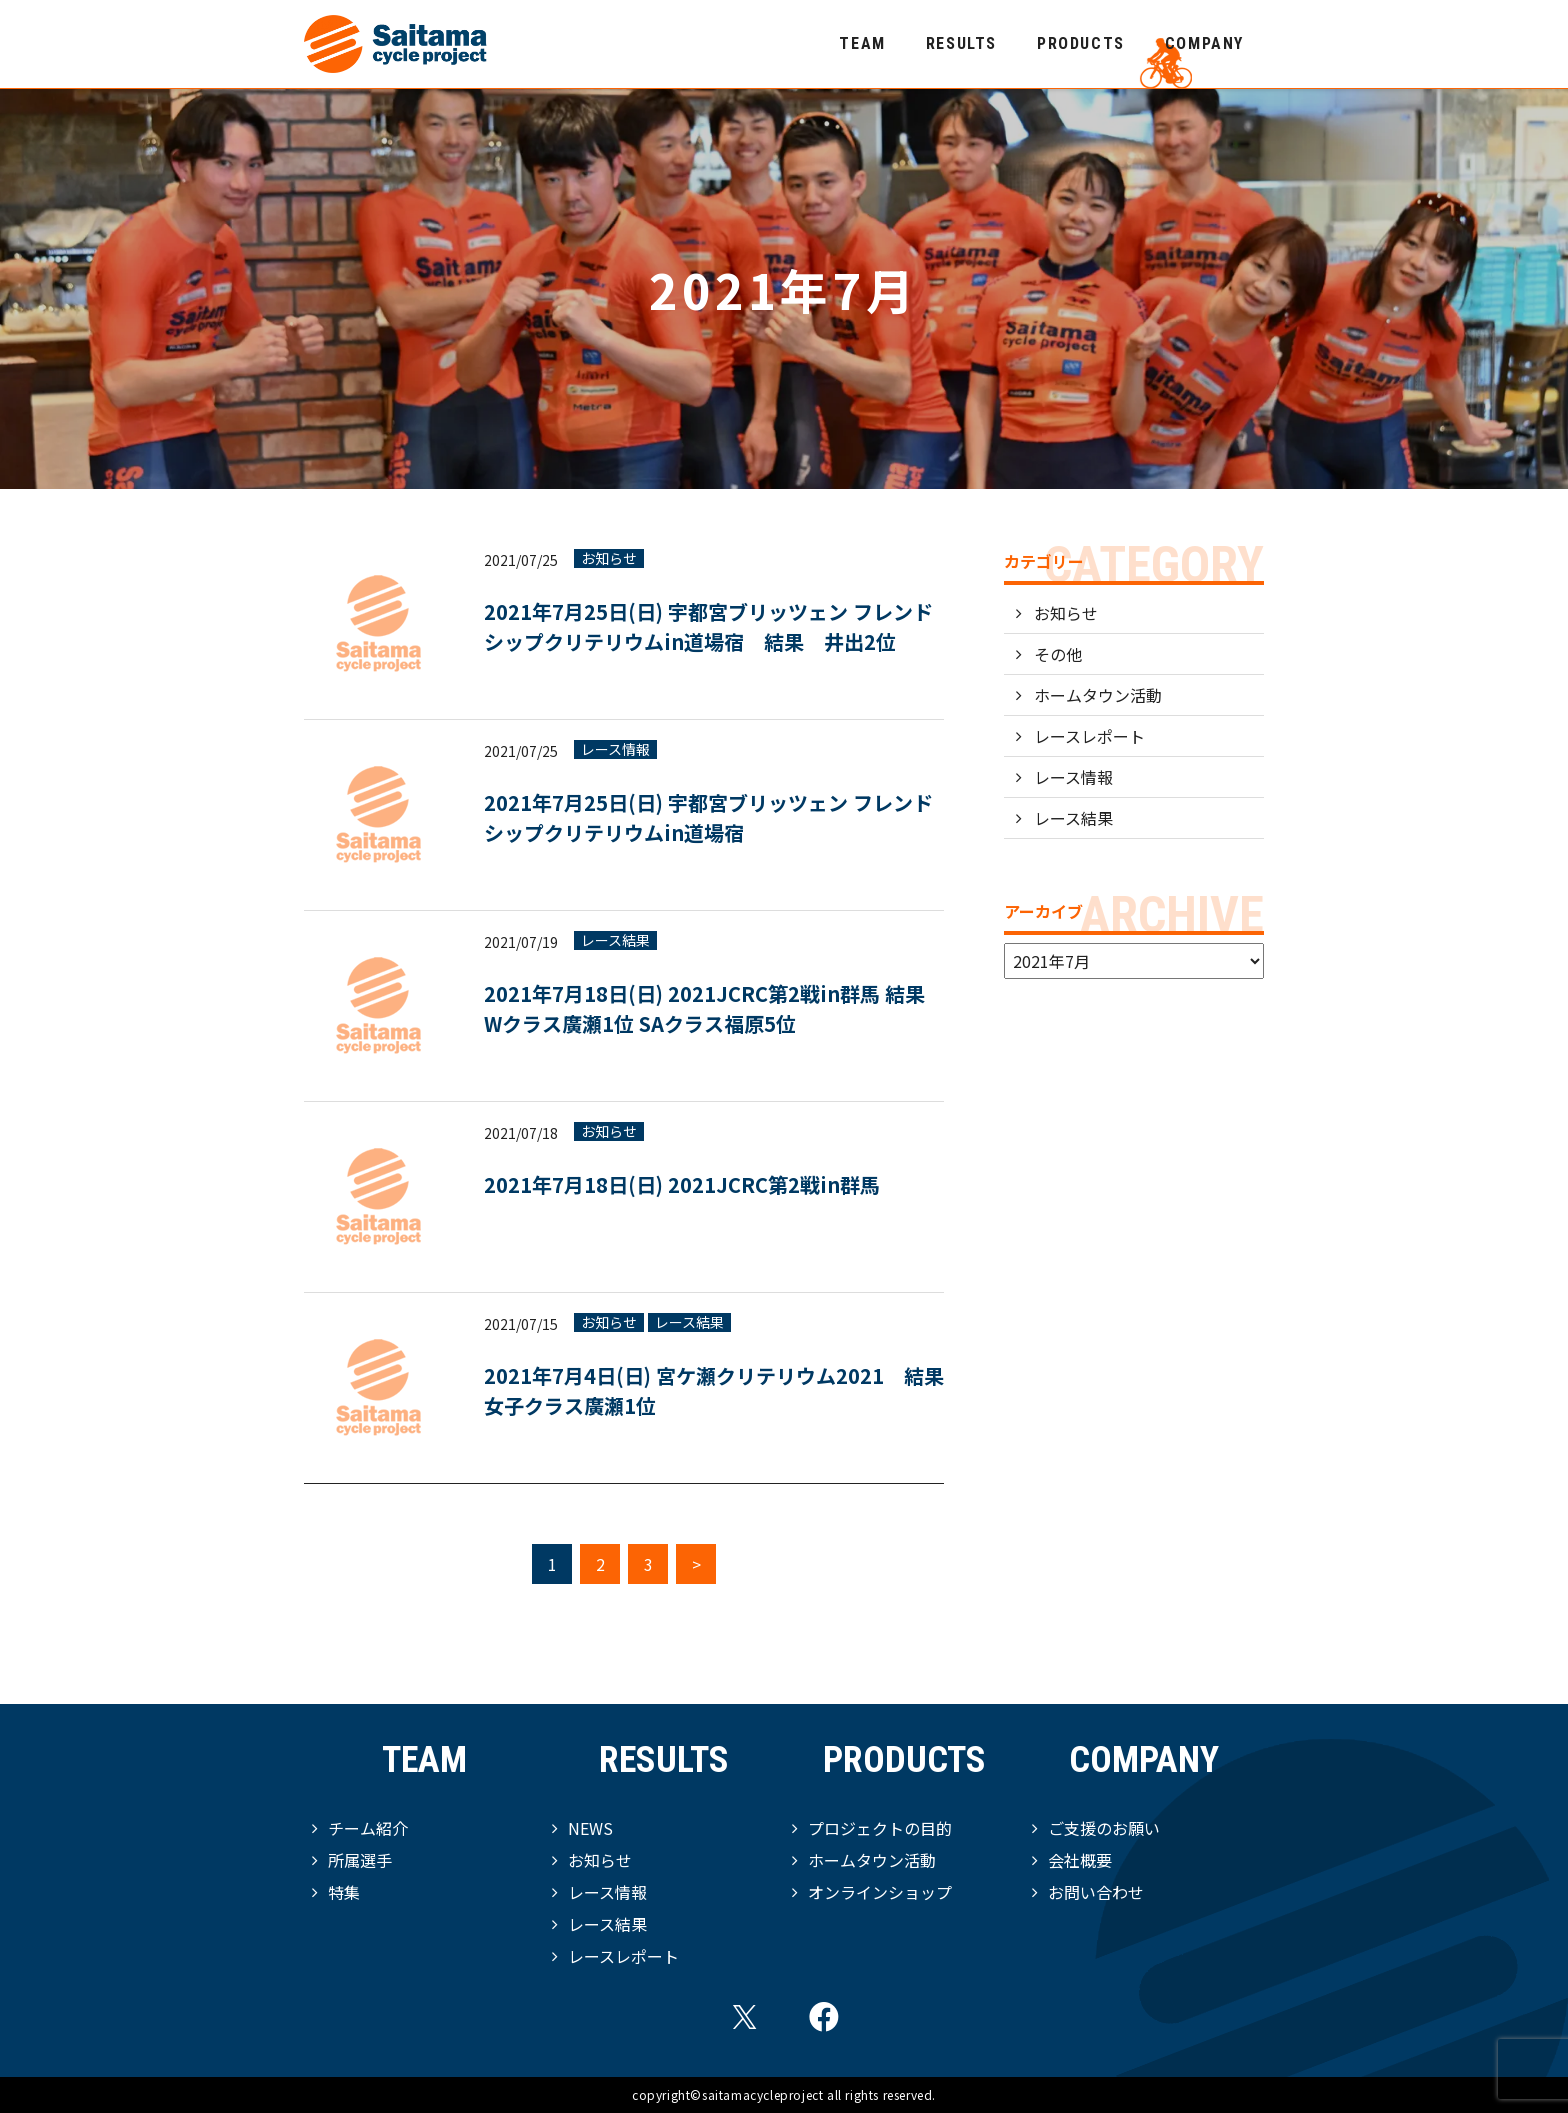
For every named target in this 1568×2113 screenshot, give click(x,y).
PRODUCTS (1081, 43)
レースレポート (1089, 736)
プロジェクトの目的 (880, 1828)
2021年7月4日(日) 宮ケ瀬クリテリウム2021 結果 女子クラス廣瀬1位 (714, 1390)
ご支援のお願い (1104, 1828)
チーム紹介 (368, 1828)
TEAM (862, 43)
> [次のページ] (696, 1564)
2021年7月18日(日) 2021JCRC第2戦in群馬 (682, 1184)
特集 (344, 1892)
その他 (1058, 654)
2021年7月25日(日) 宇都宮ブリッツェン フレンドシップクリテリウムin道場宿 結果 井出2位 (708, 626)
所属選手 (360, 1860)
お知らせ (609, 558)
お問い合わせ (1096, 1892)
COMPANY (1204, 43)
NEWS (590, 1828)
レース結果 (615, 940)
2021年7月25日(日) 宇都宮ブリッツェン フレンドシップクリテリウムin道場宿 (708, 817)
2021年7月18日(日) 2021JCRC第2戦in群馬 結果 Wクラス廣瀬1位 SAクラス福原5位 (704, 1008)
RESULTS (961, 43)
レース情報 (615, 749)
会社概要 (1080, 1860)
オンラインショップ (880, 1892)
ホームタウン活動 (1098, 695)
